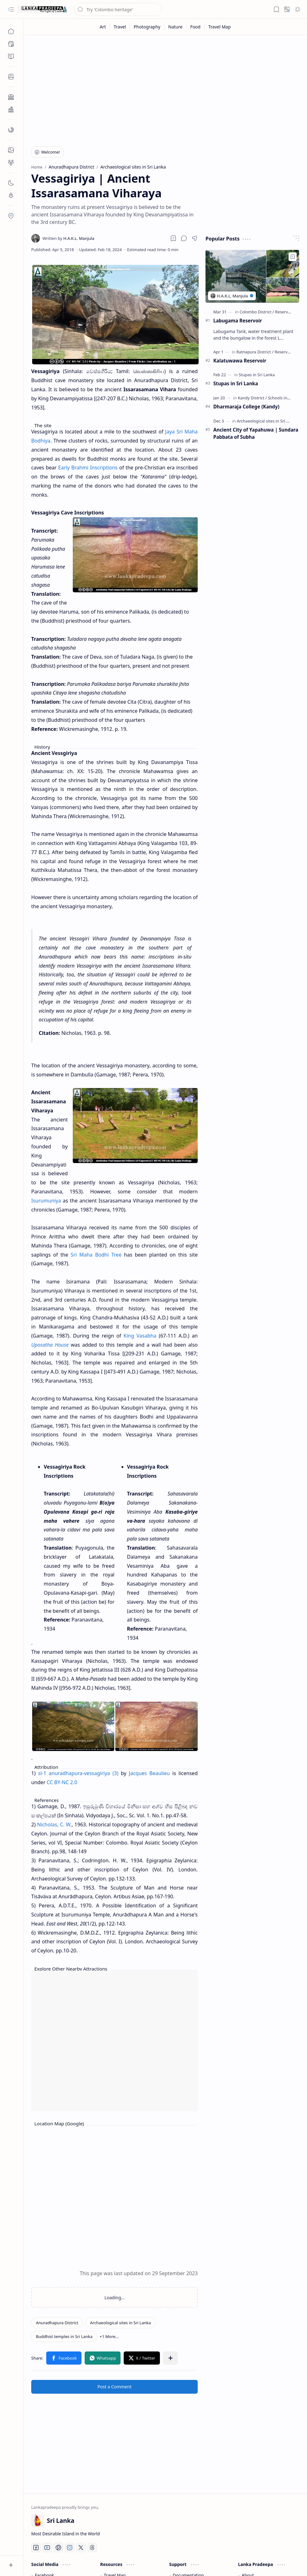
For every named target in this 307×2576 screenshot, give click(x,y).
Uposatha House (50, 1344)
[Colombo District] (257, 312)
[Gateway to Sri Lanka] (42, 9)
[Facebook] (36, 2547)
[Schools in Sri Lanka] (287, 398)
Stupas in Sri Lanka (235, 383)
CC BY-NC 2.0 (62, 1782)
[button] (11, 9)
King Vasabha (140, 1335)
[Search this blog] (117, 9)
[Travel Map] (220, 27)
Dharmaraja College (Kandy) (246, 406)
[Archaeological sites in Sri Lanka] (120, 2322)
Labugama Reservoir (237, 320)
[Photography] (147, 27)
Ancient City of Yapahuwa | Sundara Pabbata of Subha (255, 433)
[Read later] (173, 238)
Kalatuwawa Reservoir (239, 360)
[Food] (195, 27)
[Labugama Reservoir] (252, 276)
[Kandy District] (252, 398)
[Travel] (120, 27)
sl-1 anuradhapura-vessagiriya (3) (78, 1773)
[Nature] (176, 27)
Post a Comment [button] (114, 2387)
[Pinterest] (58, 2547)
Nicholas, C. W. (54, 1824)
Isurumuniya (46, 1200)
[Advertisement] (165, 88)
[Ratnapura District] (255, 352)
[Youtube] (47, 2547)
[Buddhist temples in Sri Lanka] (64, 2336)
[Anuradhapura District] (57, 2322)
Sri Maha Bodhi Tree (96, 1254)
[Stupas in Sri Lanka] (257, 374)
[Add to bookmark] (293, 256)
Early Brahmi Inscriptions (87, 467)
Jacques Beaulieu (149, 1773)
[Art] (103, 27)
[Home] (11, 31)
